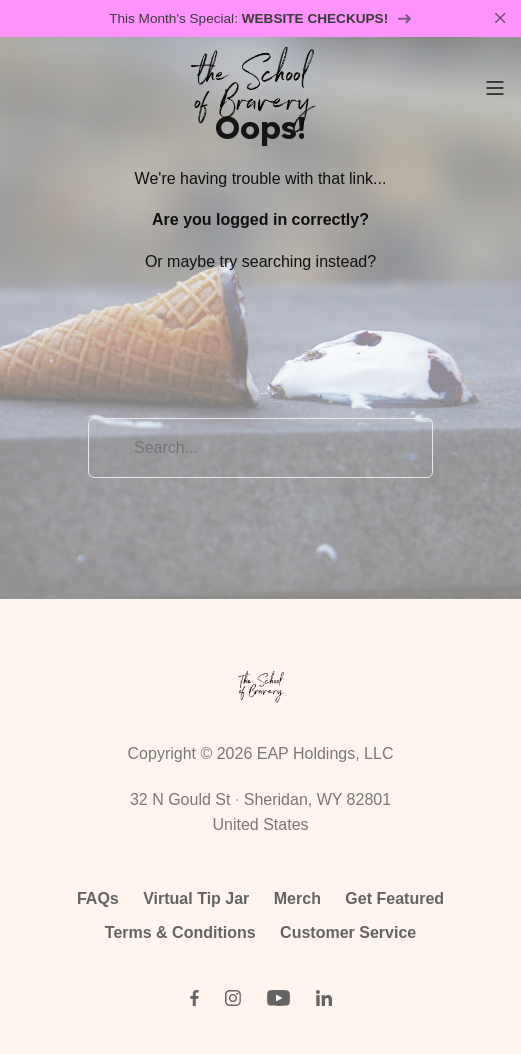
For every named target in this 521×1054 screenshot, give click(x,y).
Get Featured (394, 898)
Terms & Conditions (180, 932)
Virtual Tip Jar (196, 898)
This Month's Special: (260, 18)
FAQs (98, 898)
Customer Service (348, 932)
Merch (297, 898)
